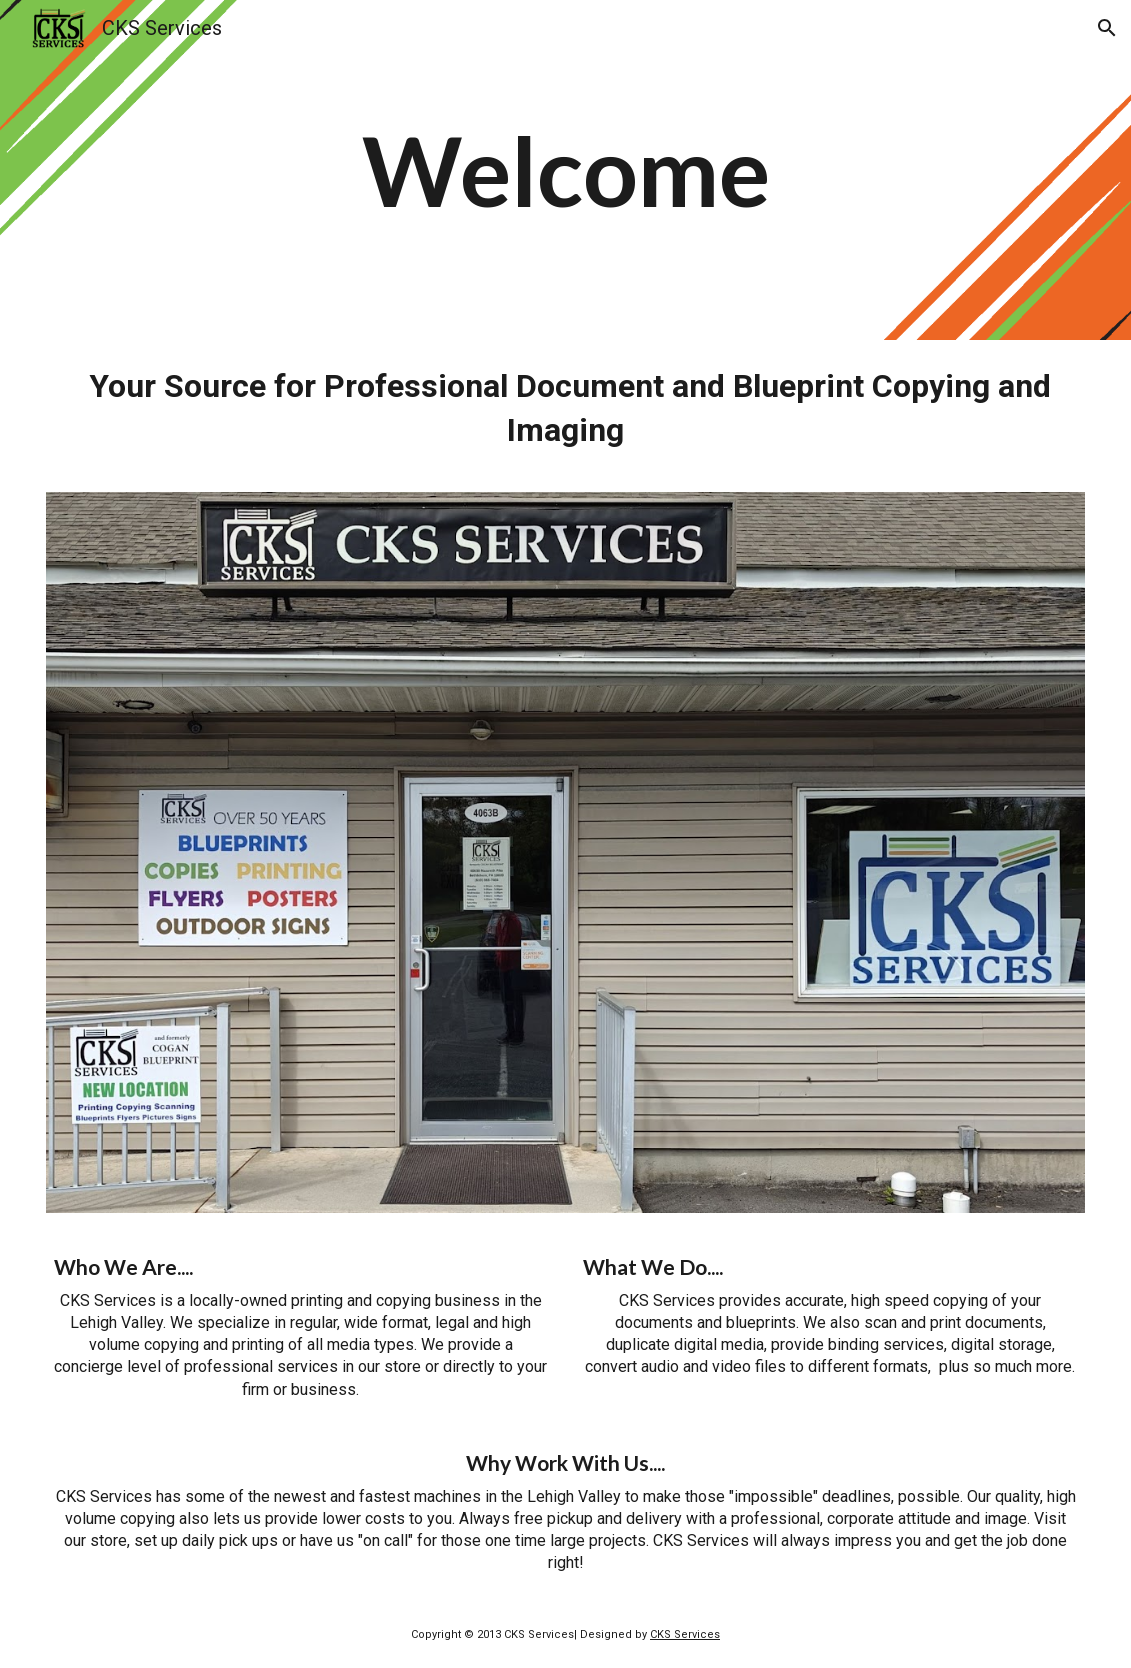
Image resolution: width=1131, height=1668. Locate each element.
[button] (1107, 28)
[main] (565, 169)
